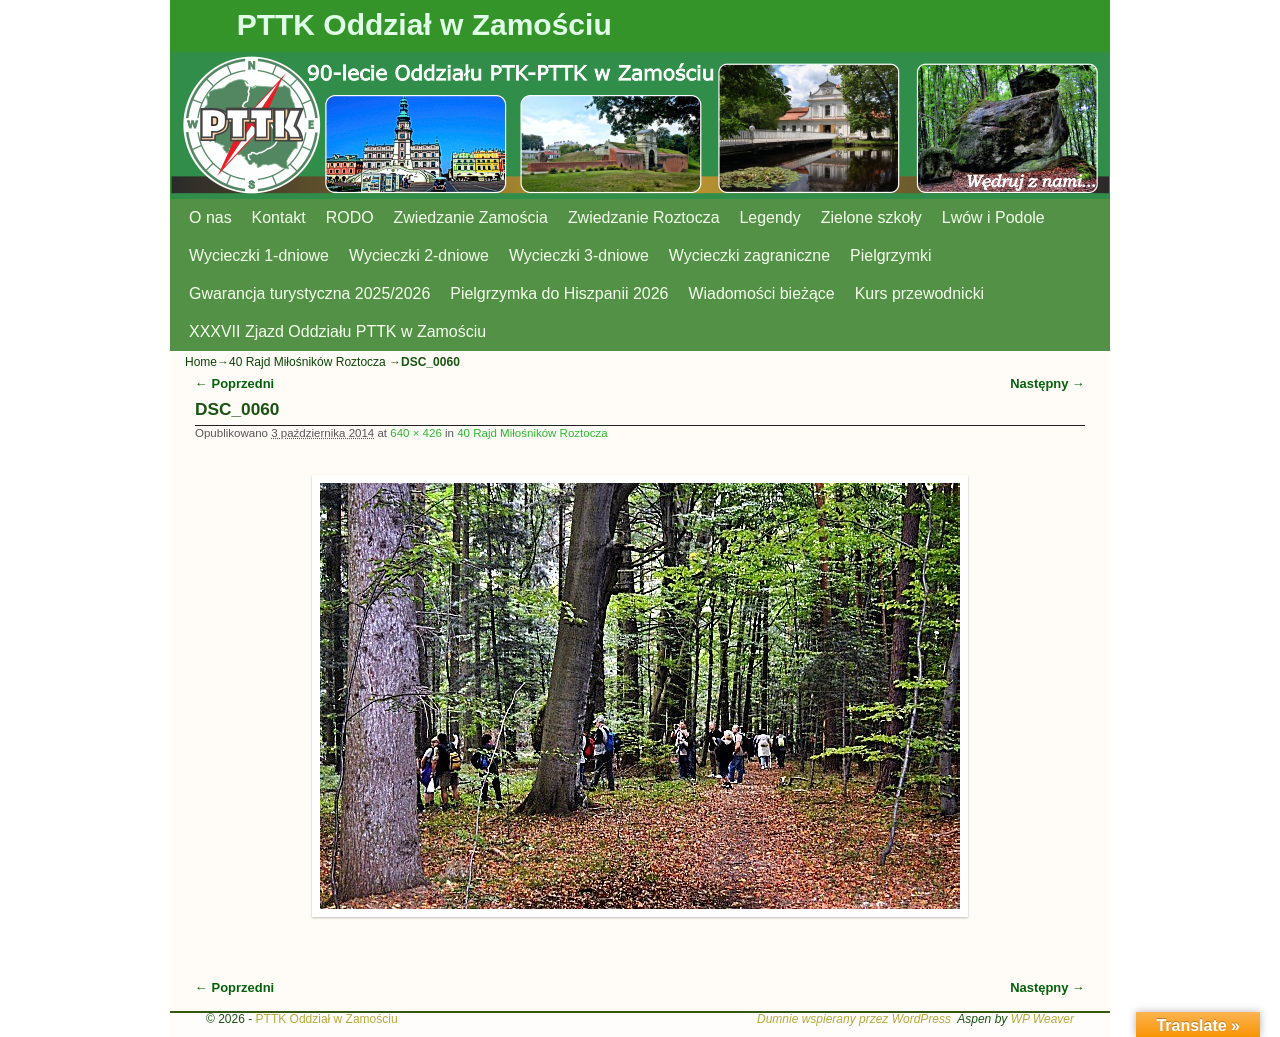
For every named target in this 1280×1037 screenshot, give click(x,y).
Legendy (770, 217)
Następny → (1047, 383)
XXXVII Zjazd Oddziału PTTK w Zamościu (337, 331)
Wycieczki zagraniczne (749, 255)
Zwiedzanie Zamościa (471, 217)
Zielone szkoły (871, 217)
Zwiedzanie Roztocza (644, 217)
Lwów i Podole (993, 217)
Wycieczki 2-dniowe (419, 255)
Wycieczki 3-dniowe (579, 255)
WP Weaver (1042, 1019)
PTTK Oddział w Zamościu (424, 24)
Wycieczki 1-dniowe (259, 255)
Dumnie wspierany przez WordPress (854, 1019)
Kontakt (279, 217)
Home (201, 362)
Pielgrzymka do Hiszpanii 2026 (559, 293)
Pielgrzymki (891, 255)
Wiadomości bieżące (761, 293)
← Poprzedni (234, 383)
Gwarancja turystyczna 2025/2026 (309, 293)
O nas (210, 217)
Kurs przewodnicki (919, 293)
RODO (350, 217)
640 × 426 (416, 433)
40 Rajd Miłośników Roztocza (307, 362)
